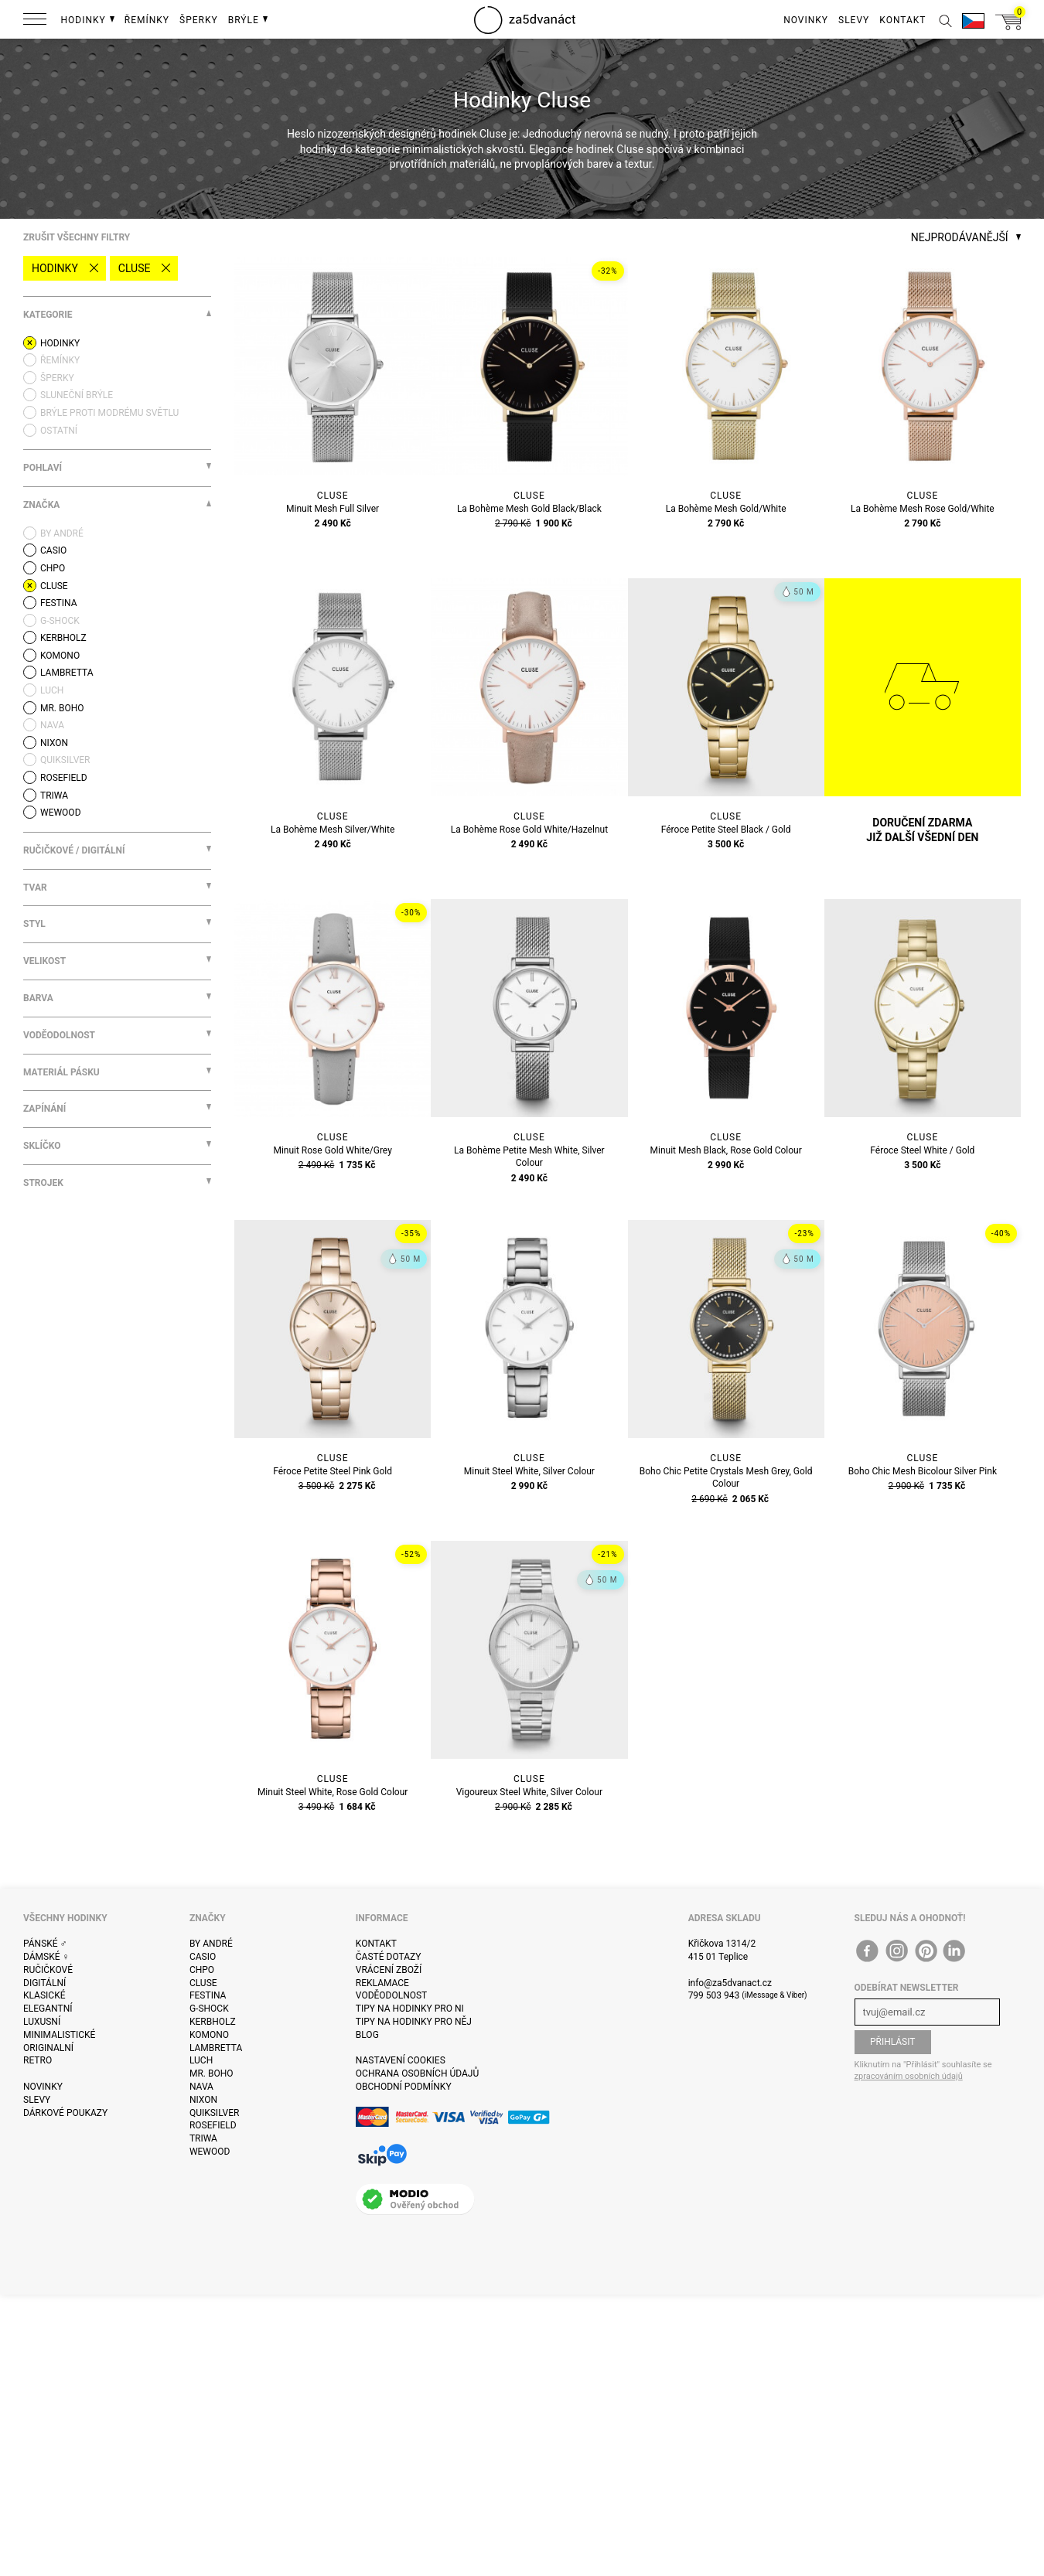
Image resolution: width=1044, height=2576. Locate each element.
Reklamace (382, 1983)
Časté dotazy (388, 1956)
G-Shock (209, 2008)
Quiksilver (214, 2112)
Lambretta (215, 2048)
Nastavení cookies (400, 2060)
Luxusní (41, 2021)
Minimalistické (59, 2034)
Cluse (134, 268)
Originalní (48, 2048)
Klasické (44, 1995)
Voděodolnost (391, 1995)
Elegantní (47, 2008)
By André (211, 1943)
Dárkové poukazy (65, 2112)
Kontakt (376, 1943)
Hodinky (55, 268)
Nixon (203, 2099)
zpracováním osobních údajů (909, 2076)
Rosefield (213, 2125)
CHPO (201, 1969)
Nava (201, 2086)
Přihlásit (893, 2041)
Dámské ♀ (46, 1956)
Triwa (203, 2138)
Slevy (36, 2099)
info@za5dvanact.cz (730, 1983)
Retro (37, 2060)
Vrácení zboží (388, 1969)
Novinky (43, 2086)
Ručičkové (48, 1969)
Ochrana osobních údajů (417, 2073)
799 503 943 (714, 1995)
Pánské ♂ (45, 1943)
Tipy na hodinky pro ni (410, 2008)
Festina (208, 1995)
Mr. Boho (211, 2073)
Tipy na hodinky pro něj (414, 2021)
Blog (367, 2034)
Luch (201, 2060)
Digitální (44, 1983)
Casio (202, 1956)
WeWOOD (209, 2151)
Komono (209, 2034)
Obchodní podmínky (404, 2086)
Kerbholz (212, 2021)
